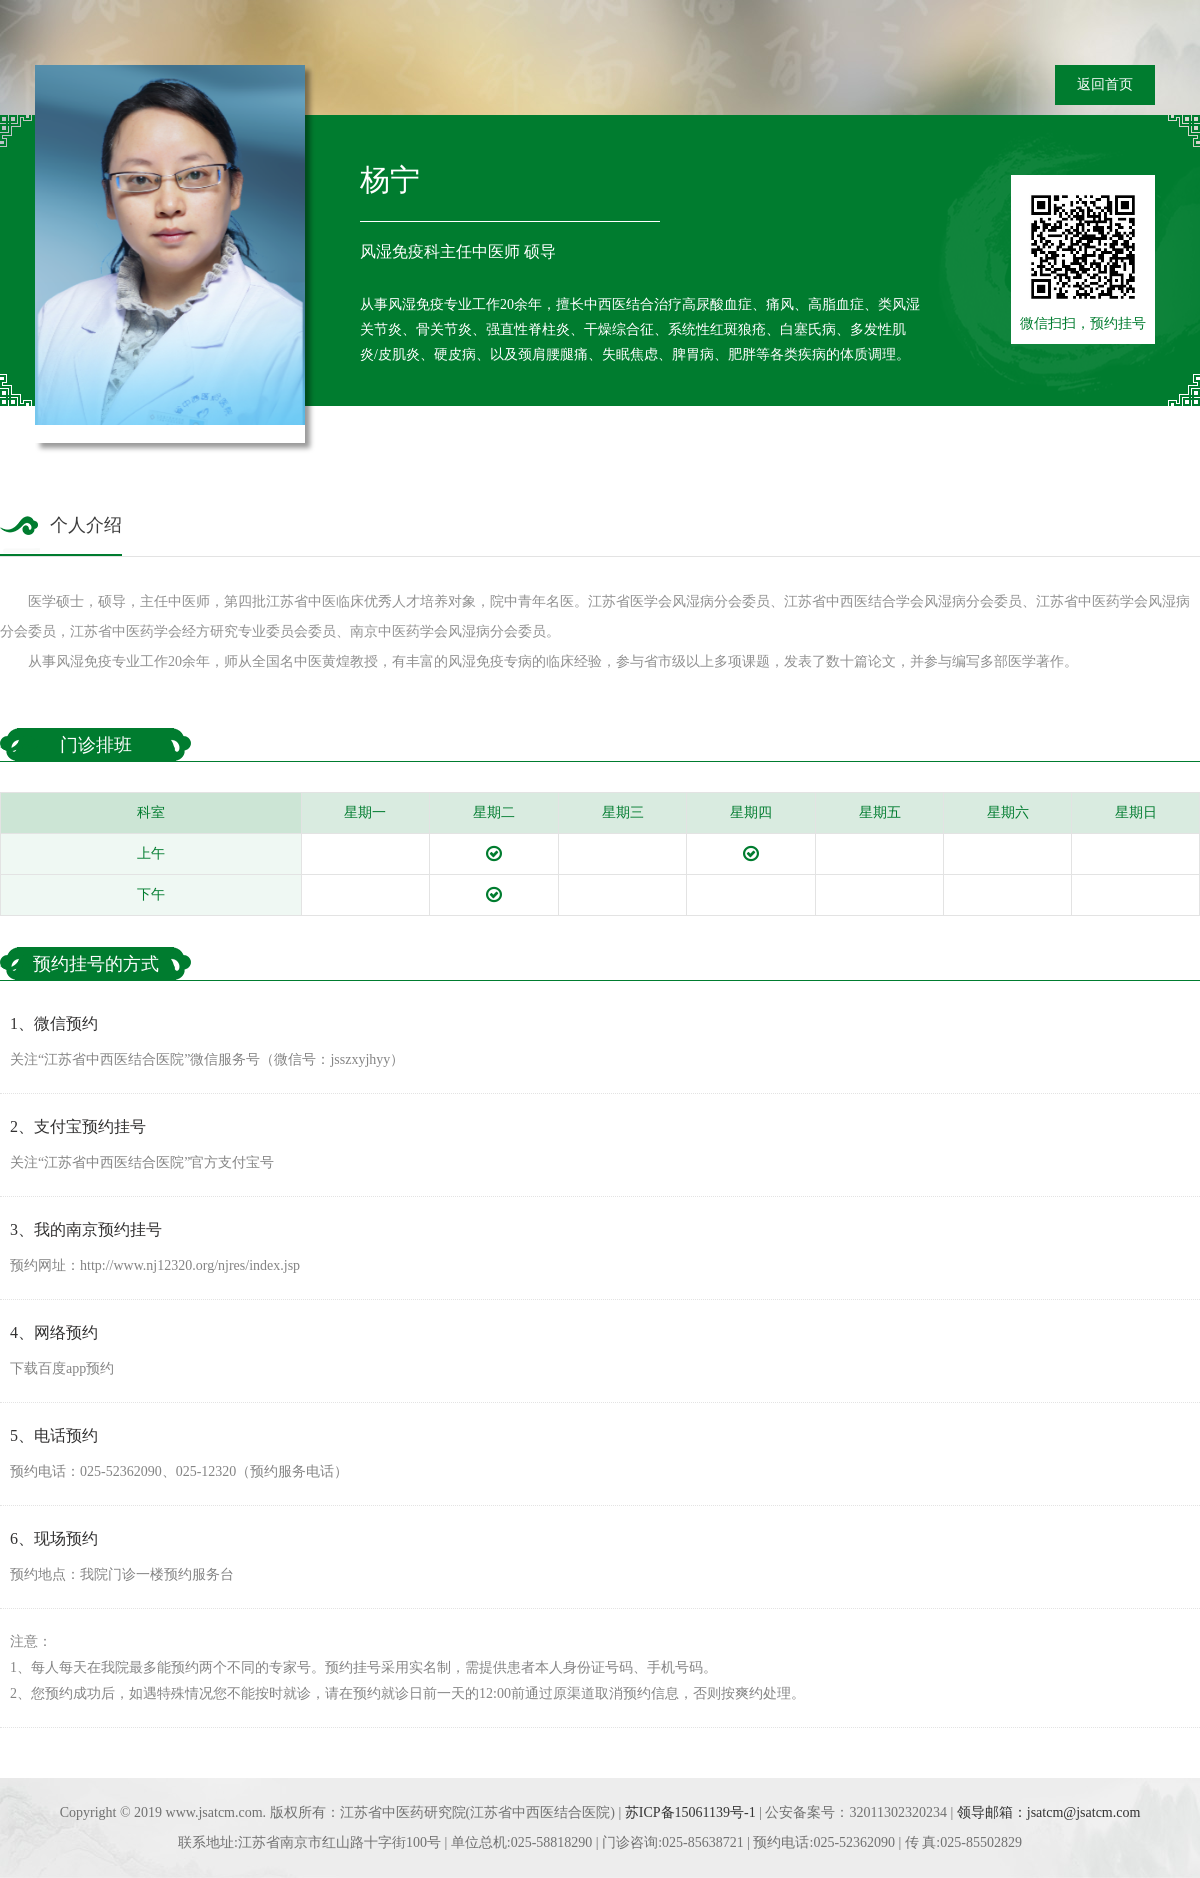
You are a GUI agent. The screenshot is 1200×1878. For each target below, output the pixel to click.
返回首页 (1105, 84)
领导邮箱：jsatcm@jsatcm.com (1049, 1812)
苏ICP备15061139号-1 (690, 1812)
